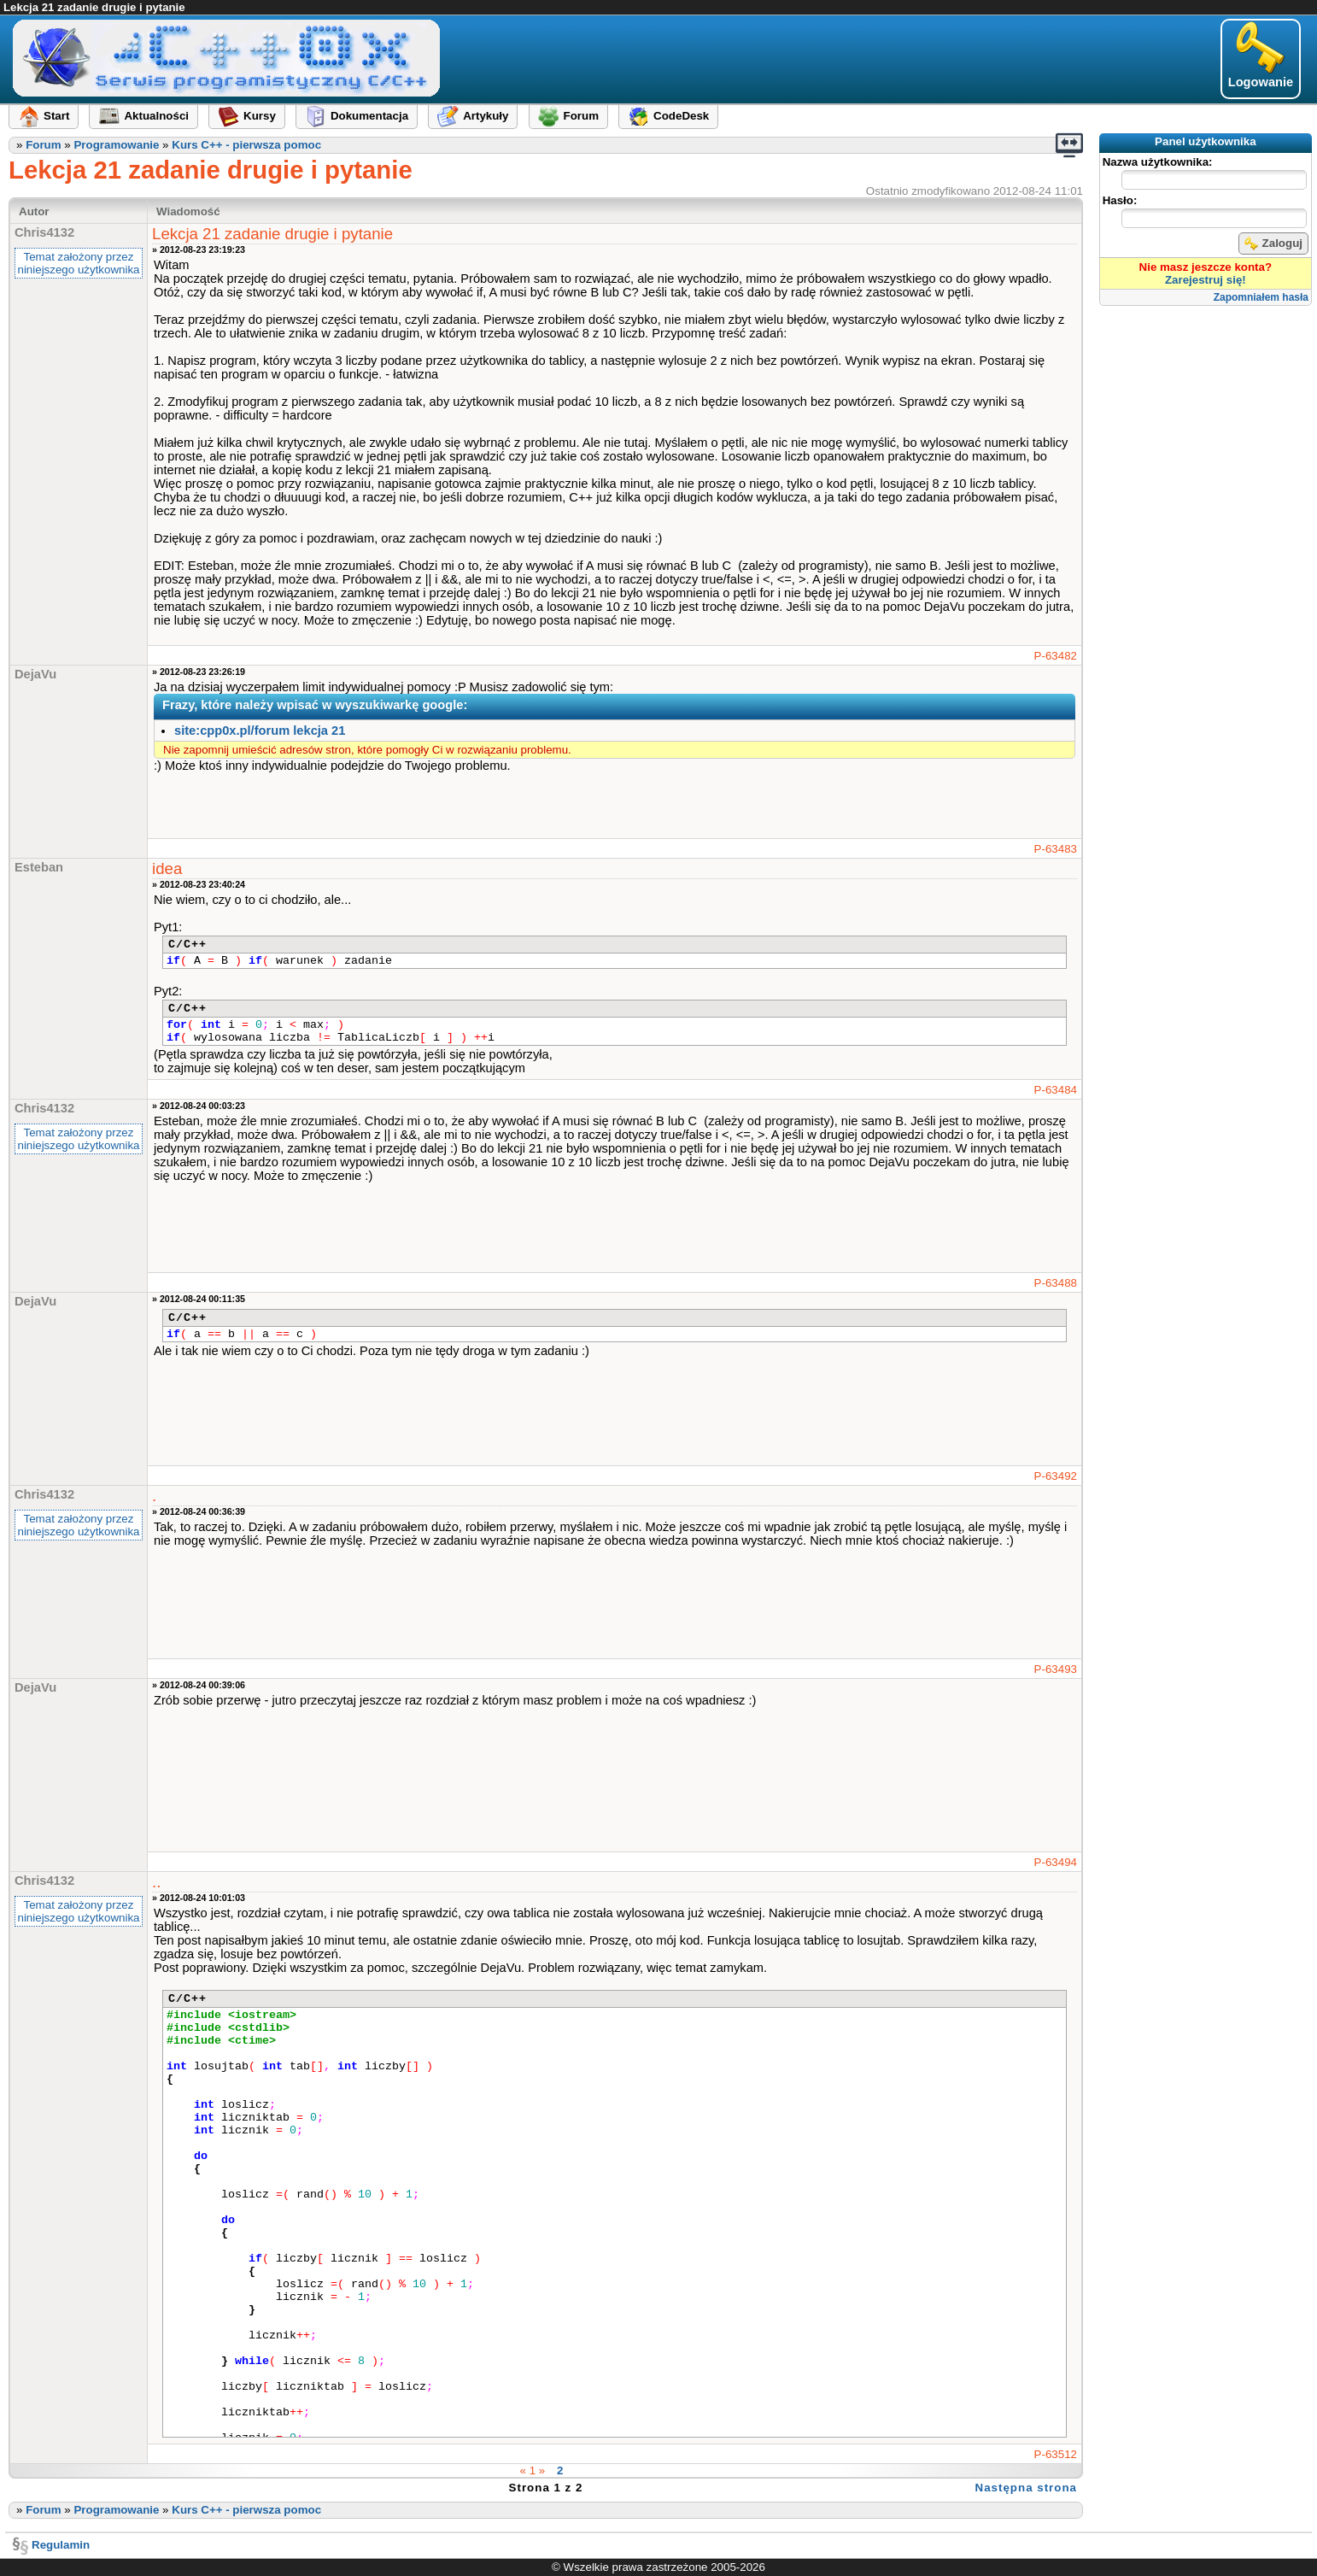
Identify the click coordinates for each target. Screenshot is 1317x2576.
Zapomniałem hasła (1261, 297)
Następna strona (1026, 2487)
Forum (43, 144)
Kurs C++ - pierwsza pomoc (246, 144)
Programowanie (116, 144)
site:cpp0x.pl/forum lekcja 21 (259, 730)
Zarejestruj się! (1205, 279)
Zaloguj (1273, 243)
